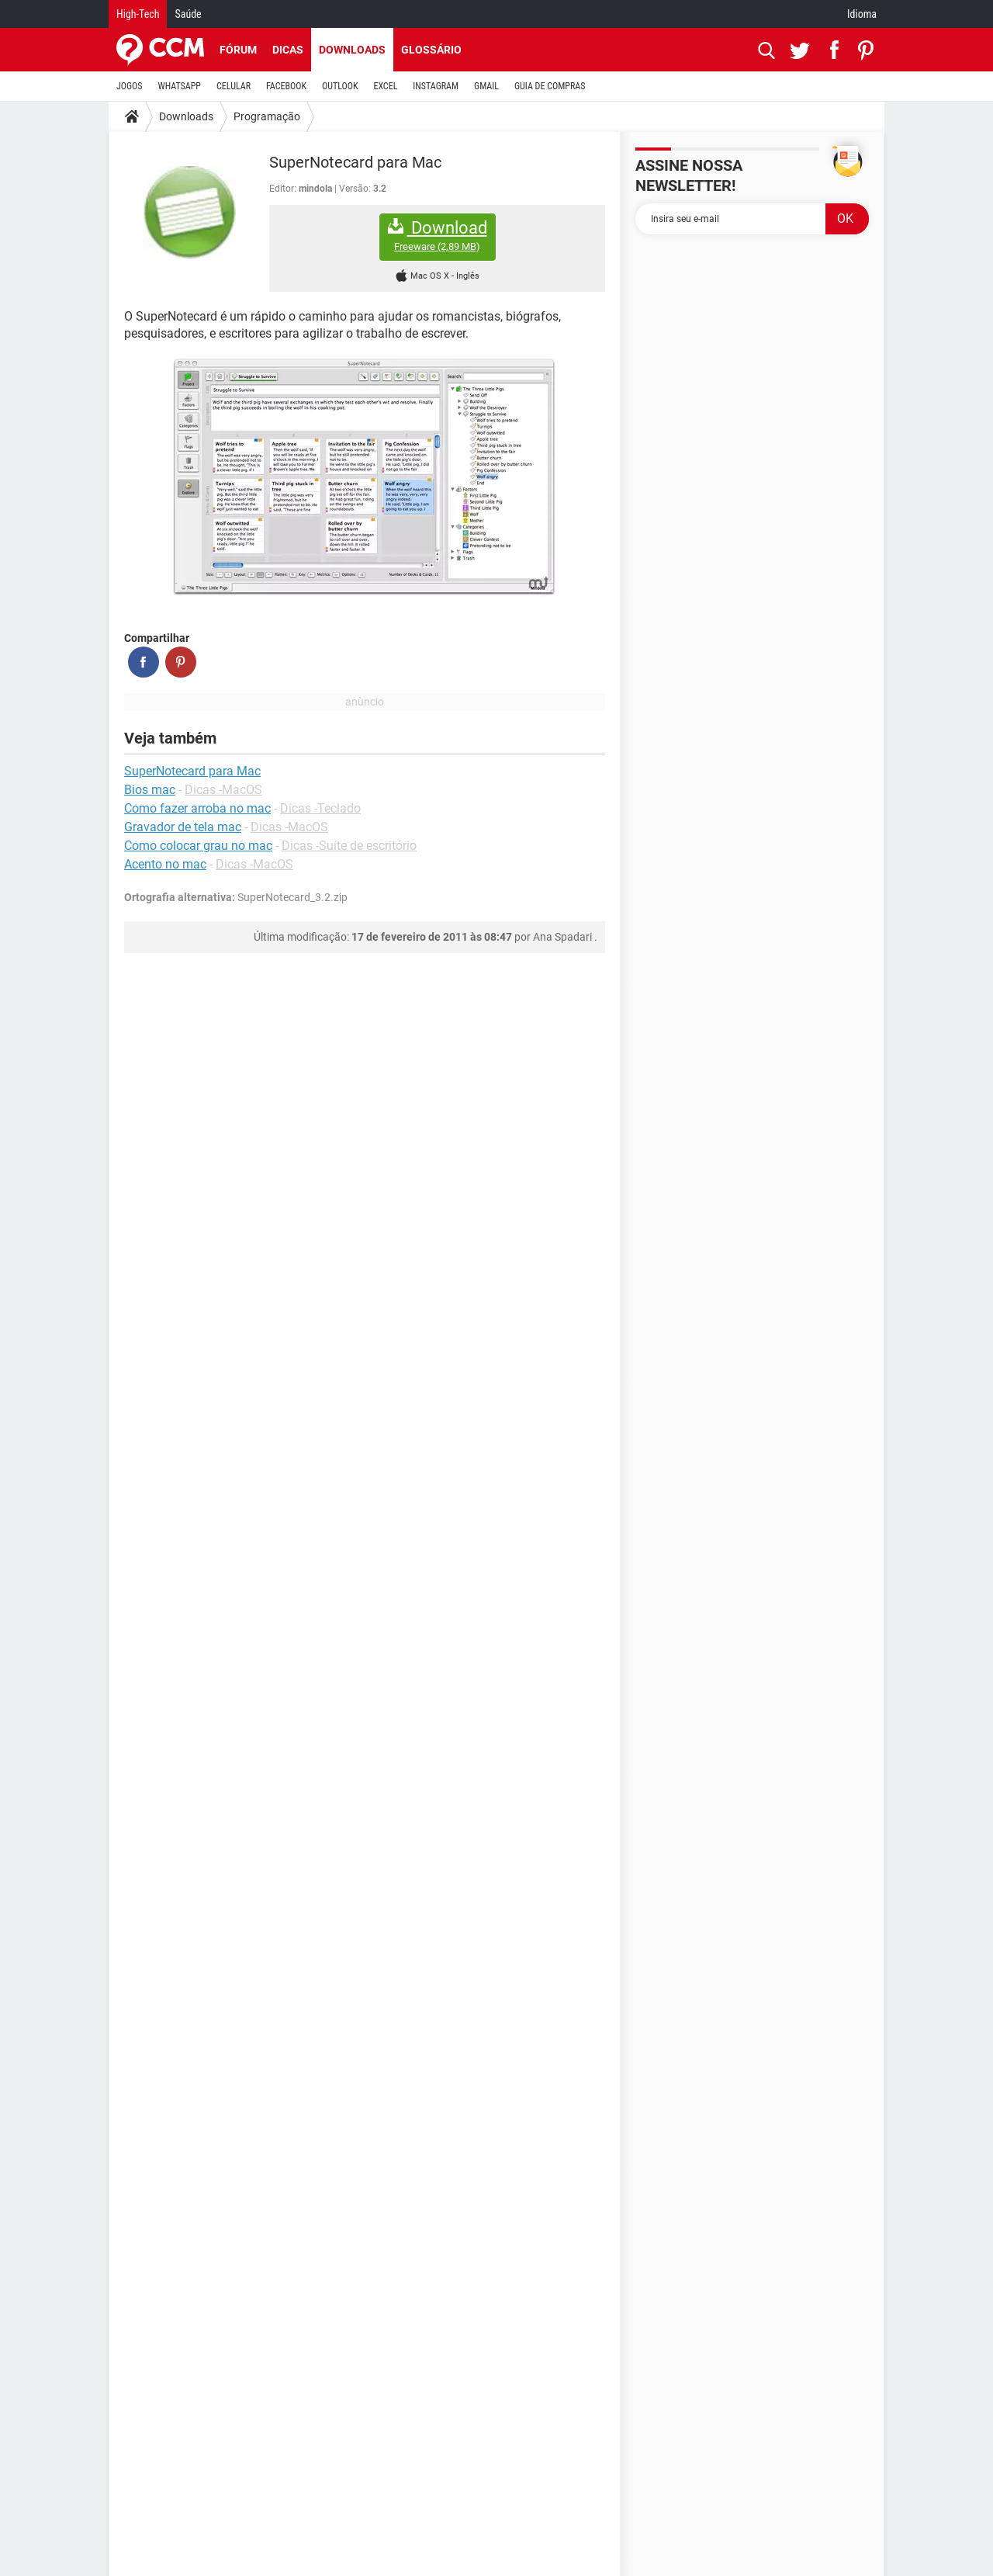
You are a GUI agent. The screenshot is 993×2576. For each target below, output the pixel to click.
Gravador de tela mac (182, 827)
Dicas (287, 49)
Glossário (431, 49)
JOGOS (129, 86)
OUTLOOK (340, 86)
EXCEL (385, 86)
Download (437, 235)
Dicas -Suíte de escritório (349, 845)
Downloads (352, 49)
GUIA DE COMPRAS (549, 86)
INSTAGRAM (435, 86)
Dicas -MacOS (223, 789)
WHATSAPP (179, 86)
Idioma (862, 14)
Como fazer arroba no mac (197, 808)
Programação (267, 116)
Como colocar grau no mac (198, 845)
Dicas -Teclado (320, 808)
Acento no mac (165, 864)
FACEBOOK (286, 86)
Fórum (238, 49)
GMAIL (486, 86)
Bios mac (149, 789)
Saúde (188, 14)
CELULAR (233, 86)
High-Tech (137, 14)
